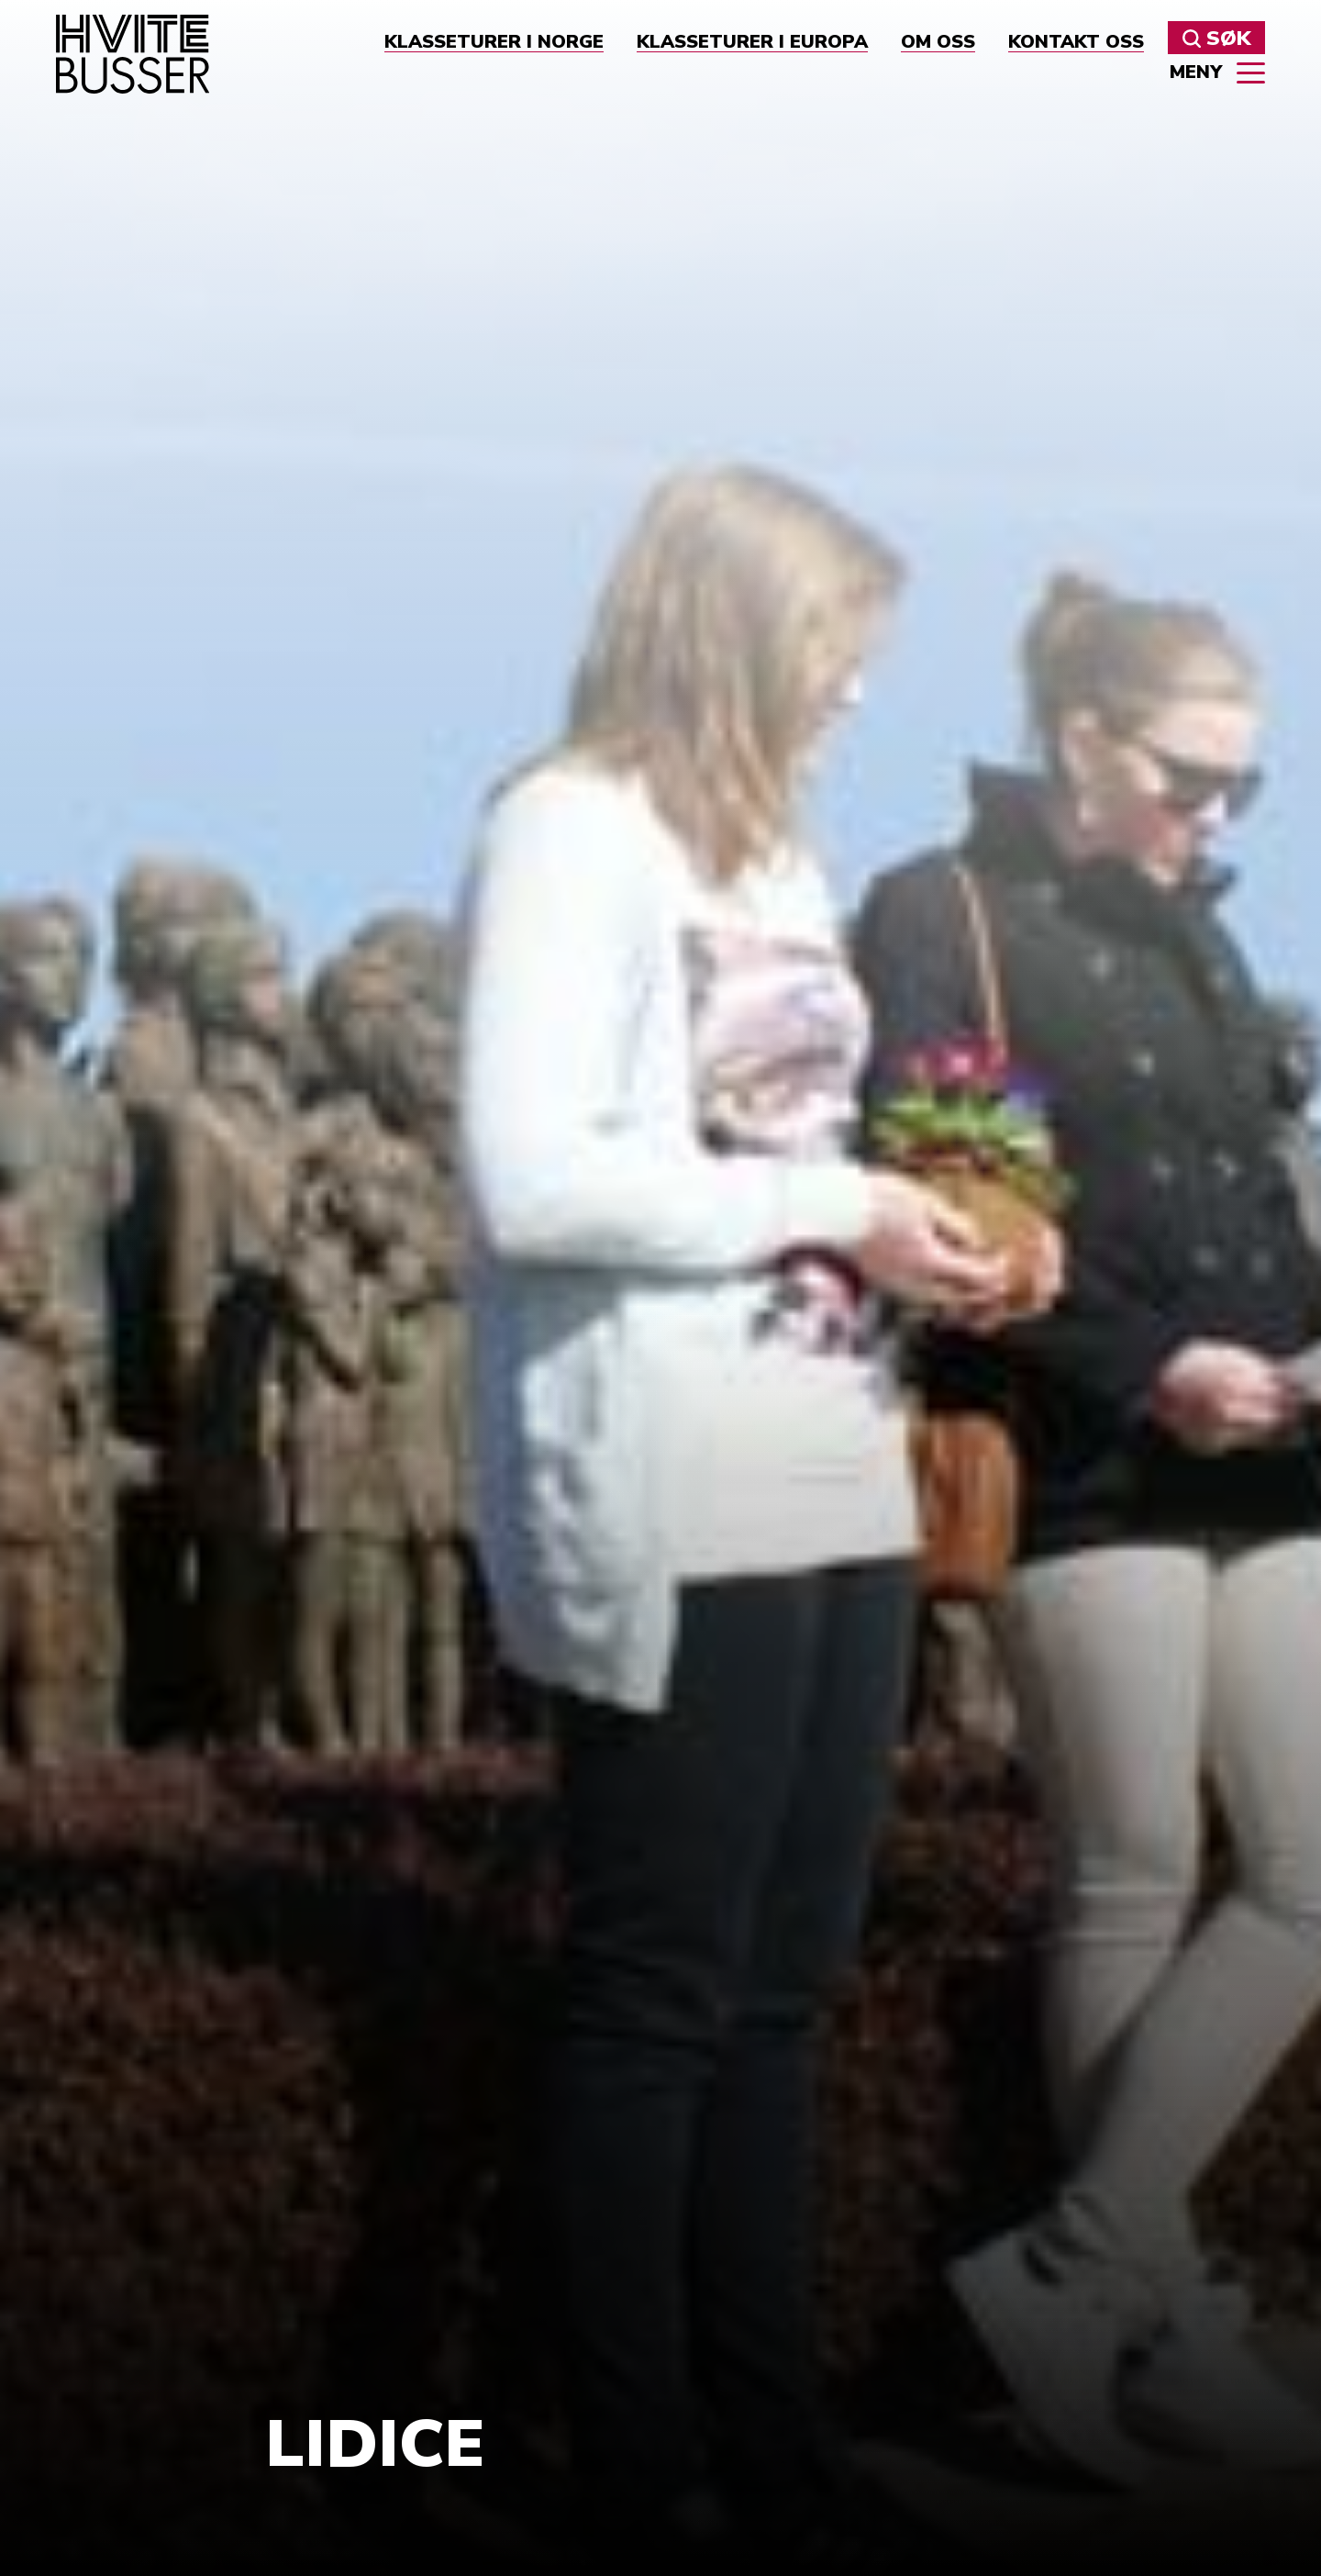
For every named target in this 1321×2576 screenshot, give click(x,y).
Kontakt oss (1076, 42)
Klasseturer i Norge (494, 42)
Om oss (938, 42)
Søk (1216, 38)
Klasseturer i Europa (752, 42)
